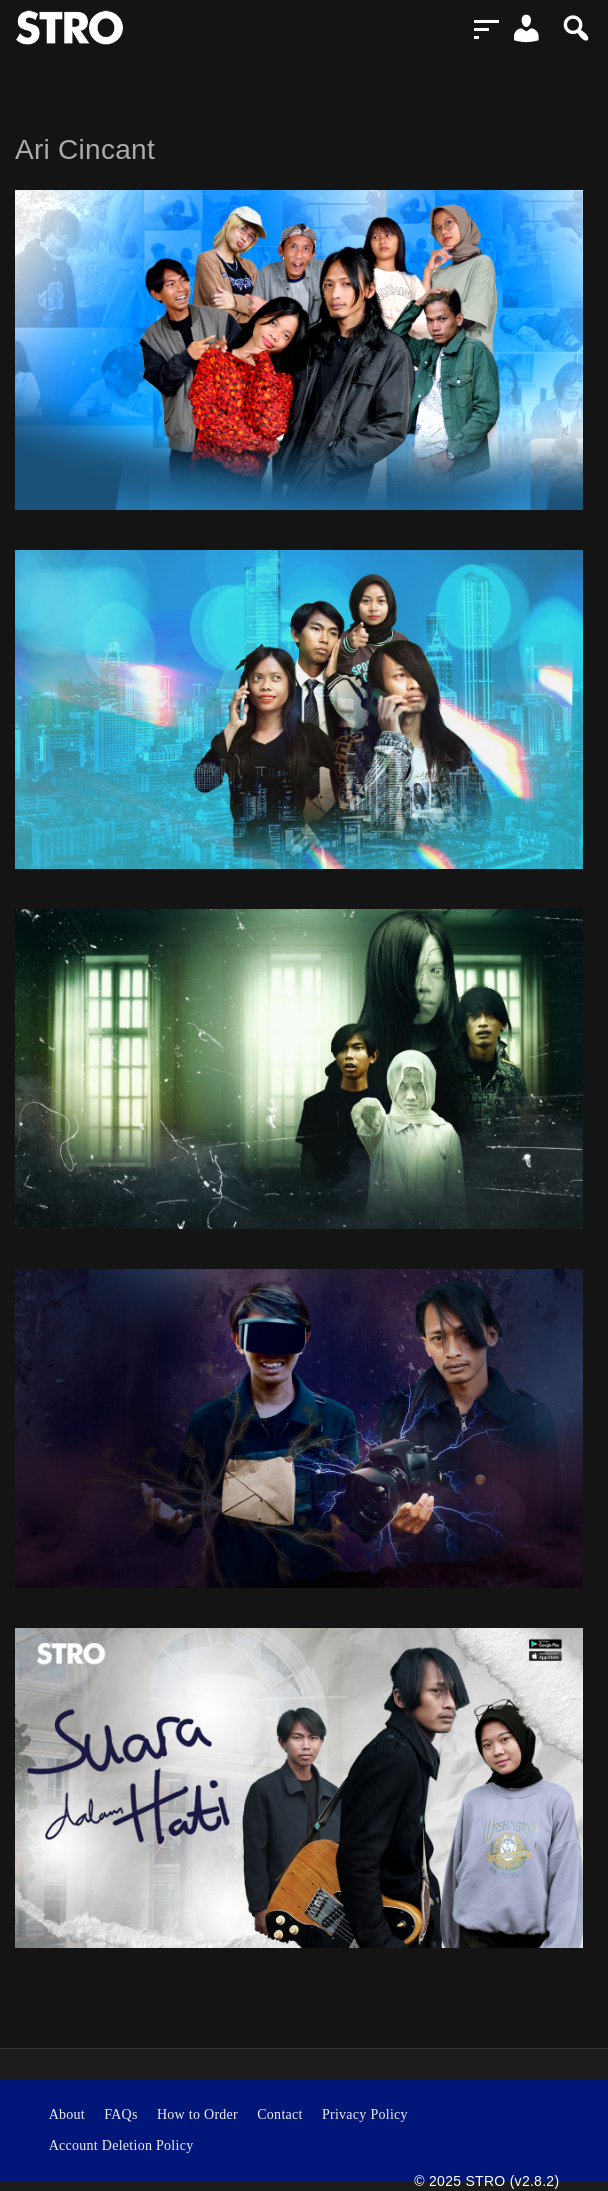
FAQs (121, 2114)
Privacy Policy (365, 2114)
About (67, 2114)
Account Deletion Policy (121, 2145)
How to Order (197, 2114)
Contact (280, 2114)
